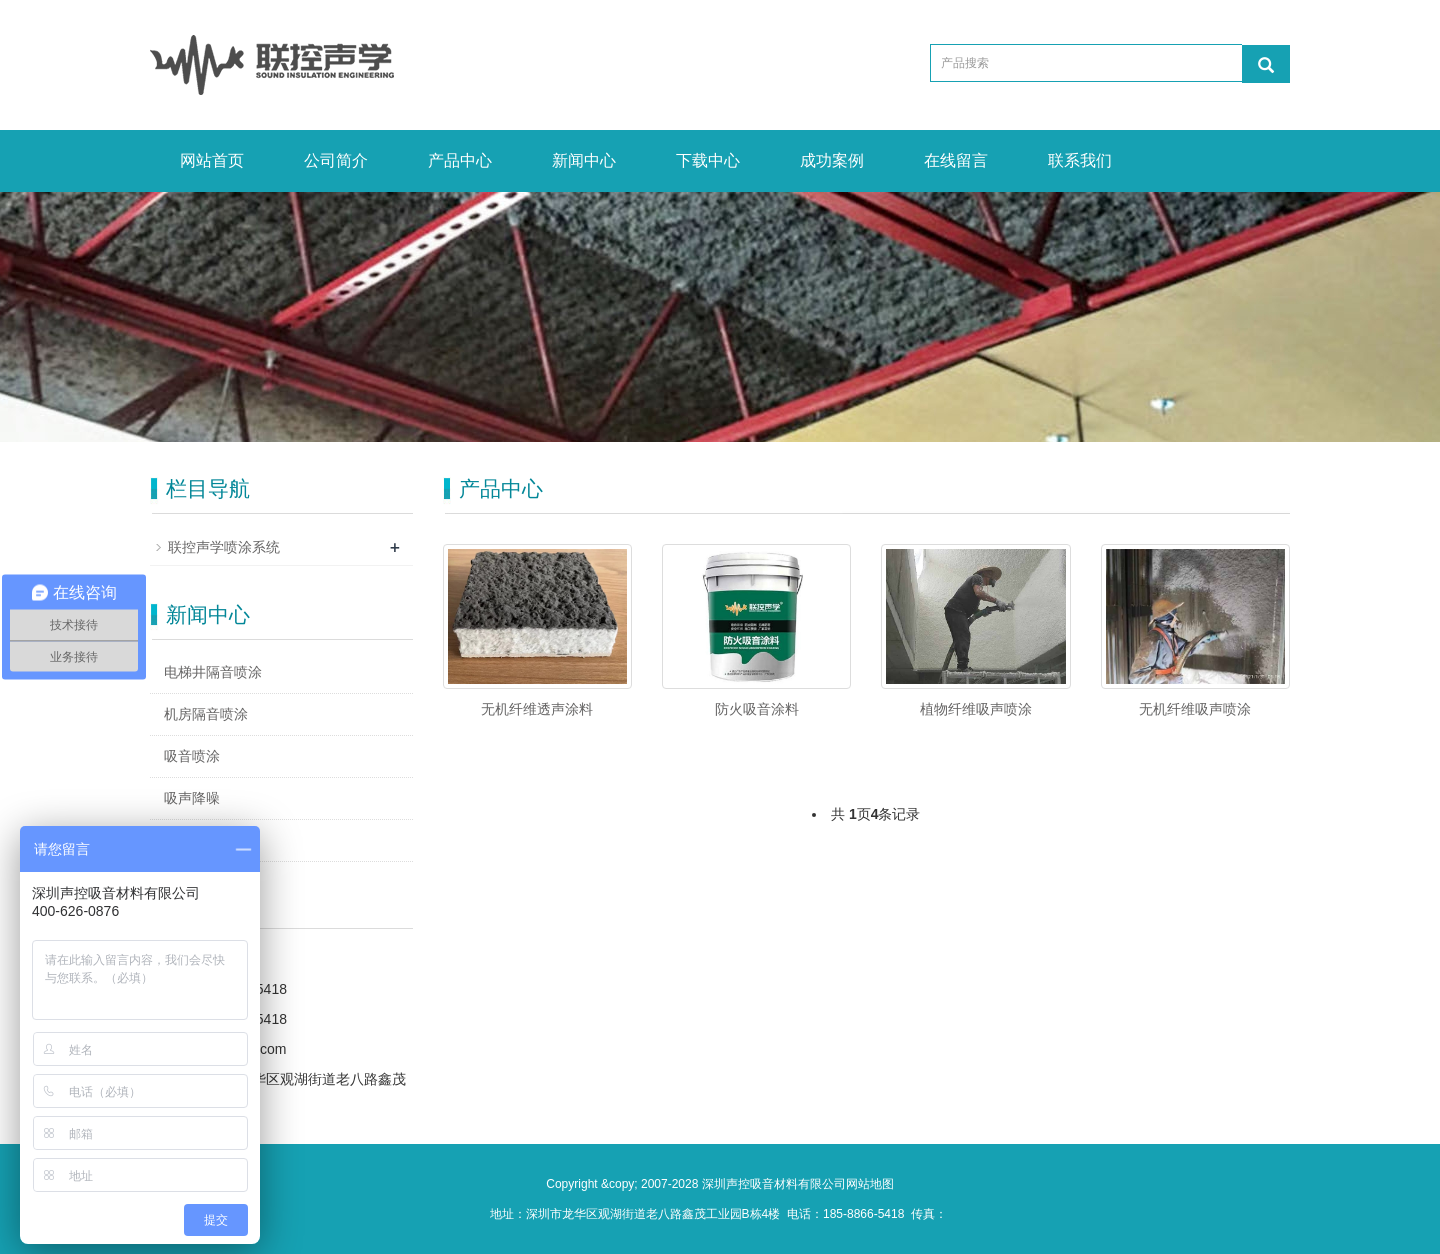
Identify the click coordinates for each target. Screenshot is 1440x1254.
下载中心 (708, 160)
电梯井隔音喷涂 (213, 672)
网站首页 (212, 160)
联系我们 (1080, 160)
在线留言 (956, 160)
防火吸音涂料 (757, 709)
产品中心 (460, 160)
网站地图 (870, 1184)
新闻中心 (584, 160)
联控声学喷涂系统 (224, 547)
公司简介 (336, 160)
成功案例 (832, 160)
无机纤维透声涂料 (537, 709)
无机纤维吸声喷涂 (1195, 709)
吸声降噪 (192, 798)
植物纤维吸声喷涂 (976, 709)
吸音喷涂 (192, 756)
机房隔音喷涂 (206, 714)
